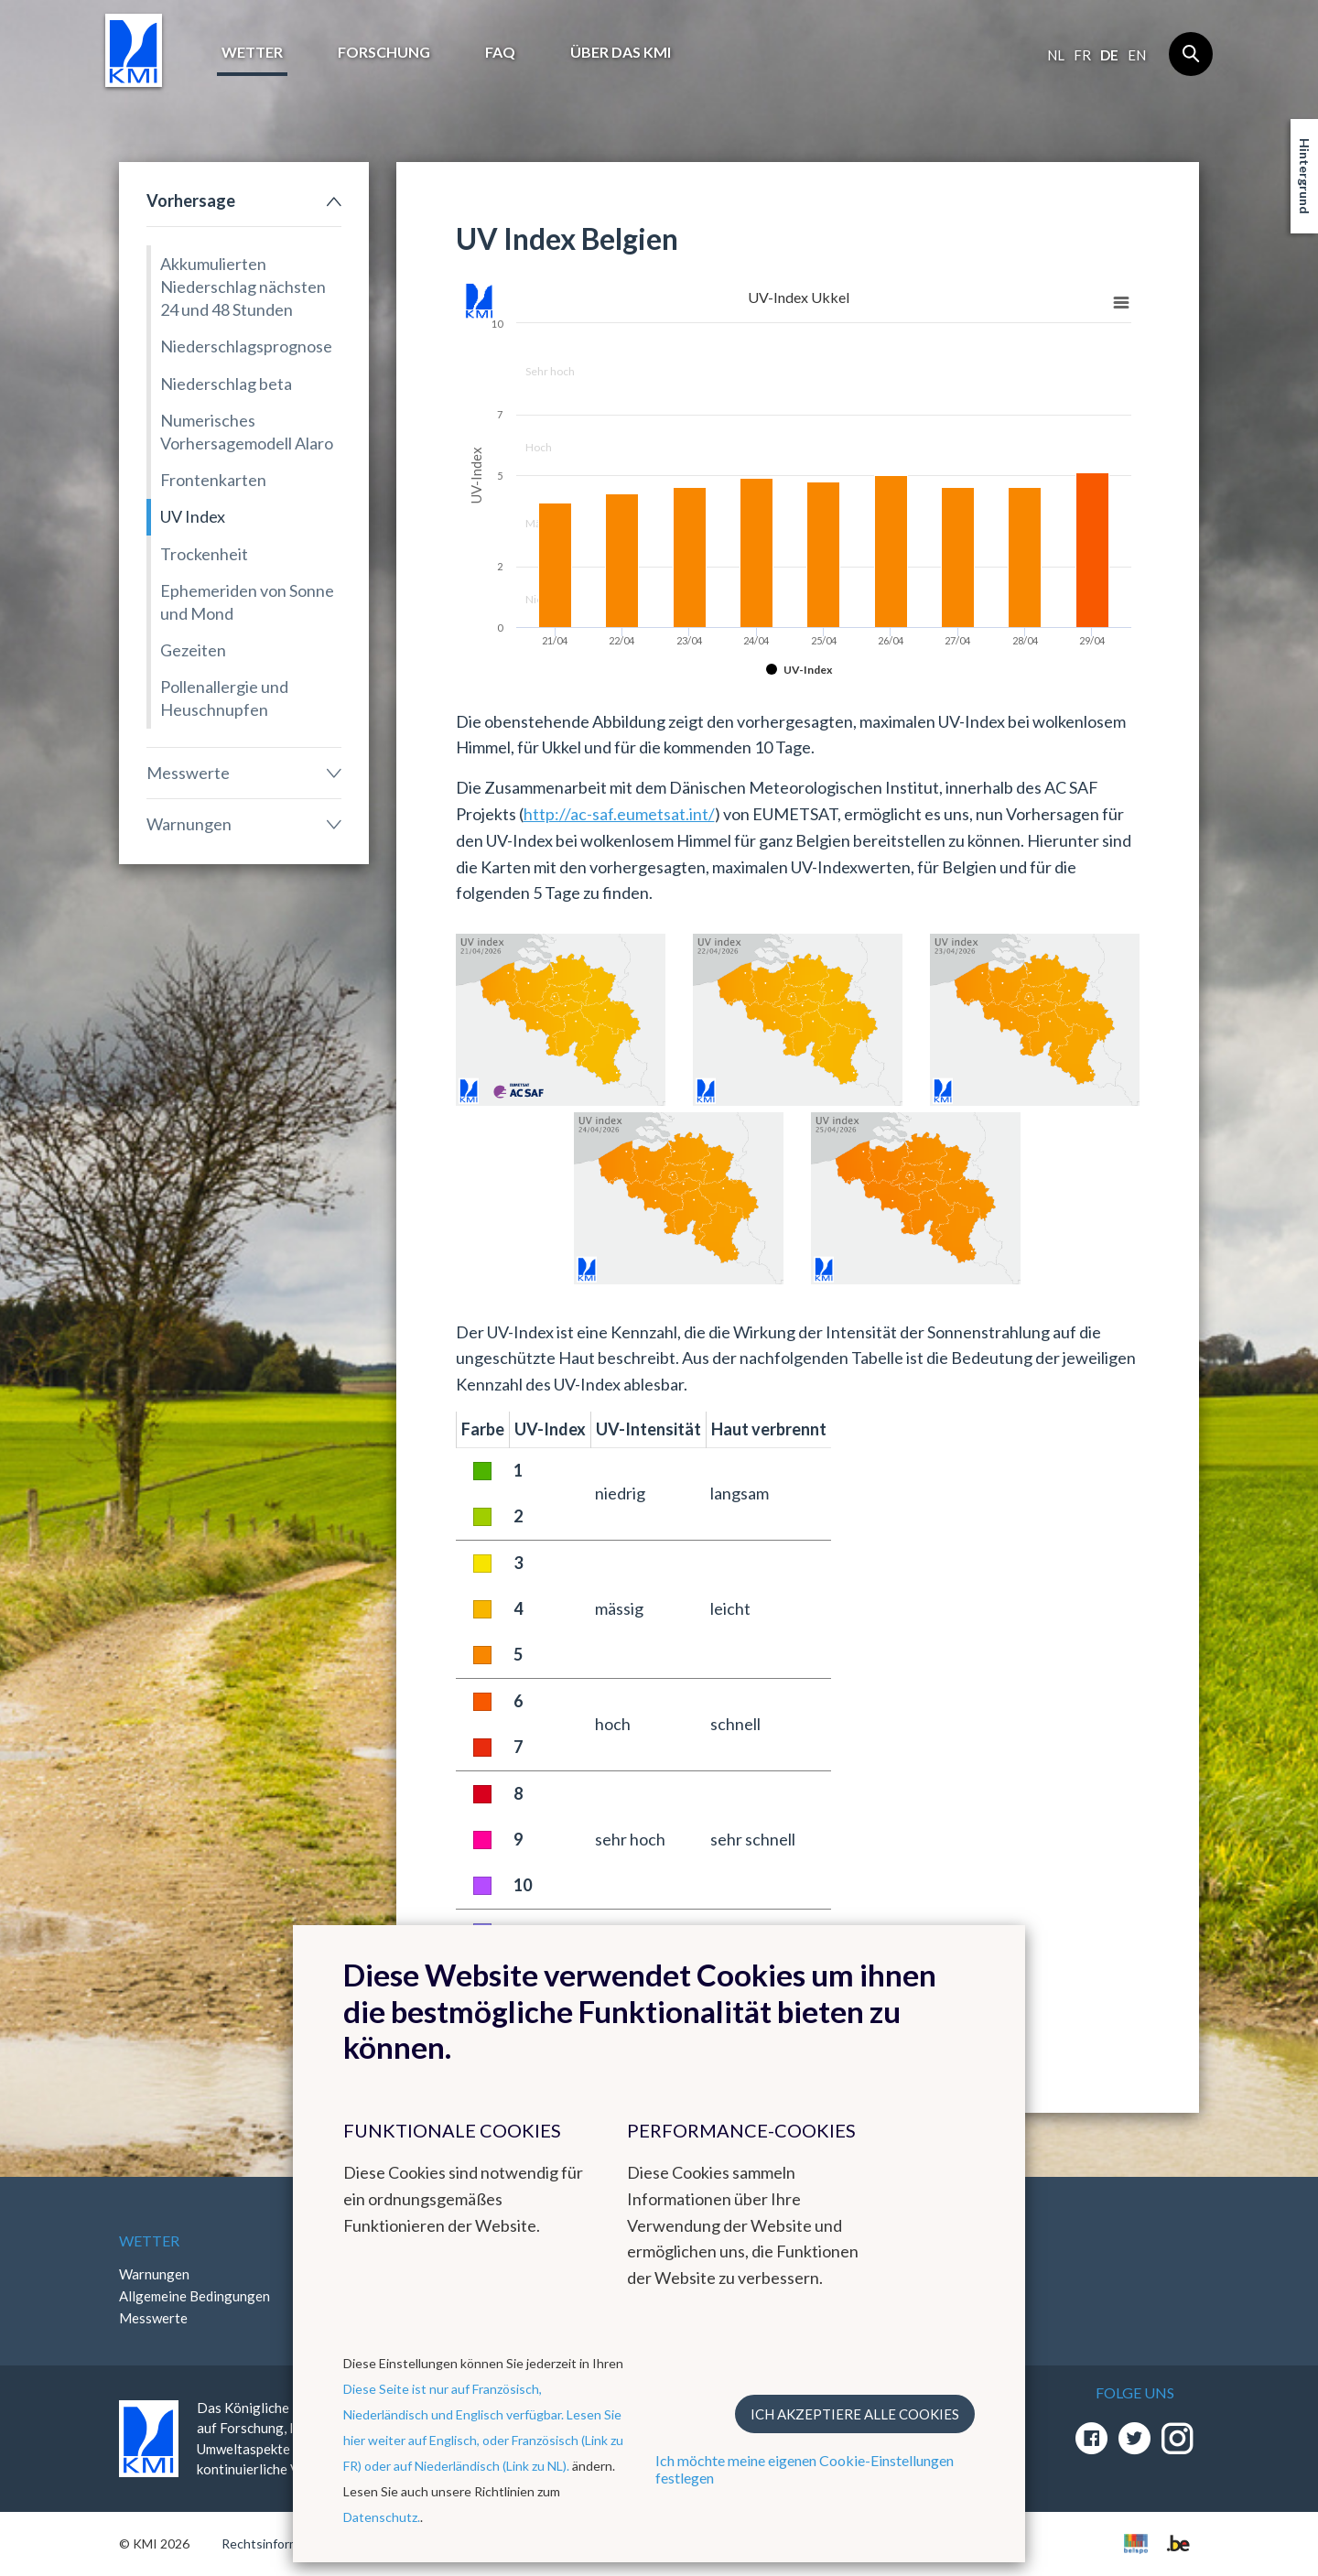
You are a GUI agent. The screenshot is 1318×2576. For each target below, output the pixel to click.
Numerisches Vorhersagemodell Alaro (246, 431)
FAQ (500, 51)
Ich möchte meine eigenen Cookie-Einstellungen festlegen (804, 2469)
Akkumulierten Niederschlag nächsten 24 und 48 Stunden (243, 286)
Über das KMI (620, 51)
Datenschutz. (381, 2517)
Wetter (252, 51)
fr (1082, 55)
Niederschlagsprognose (246, 346)
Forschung (384, 51)
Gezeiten (193, 650)
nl (1055, 55)
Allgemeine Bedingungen (194, 2296)
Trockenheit (204, 554)
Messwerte (188, 773)
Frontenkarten (213, 480)
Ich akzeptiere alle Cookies (855, 2414)
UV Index (192, 516)
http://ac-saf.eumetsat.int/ (619, 814)
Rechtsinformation (275, 2543)
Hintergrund (1305, 176)
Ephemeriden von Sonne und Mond (247, 601)
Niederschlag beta (226, 383)
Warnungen (189, 824)
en (1137, 55)
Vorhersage (190, 200)
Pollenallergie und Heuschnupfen (224, 698)
